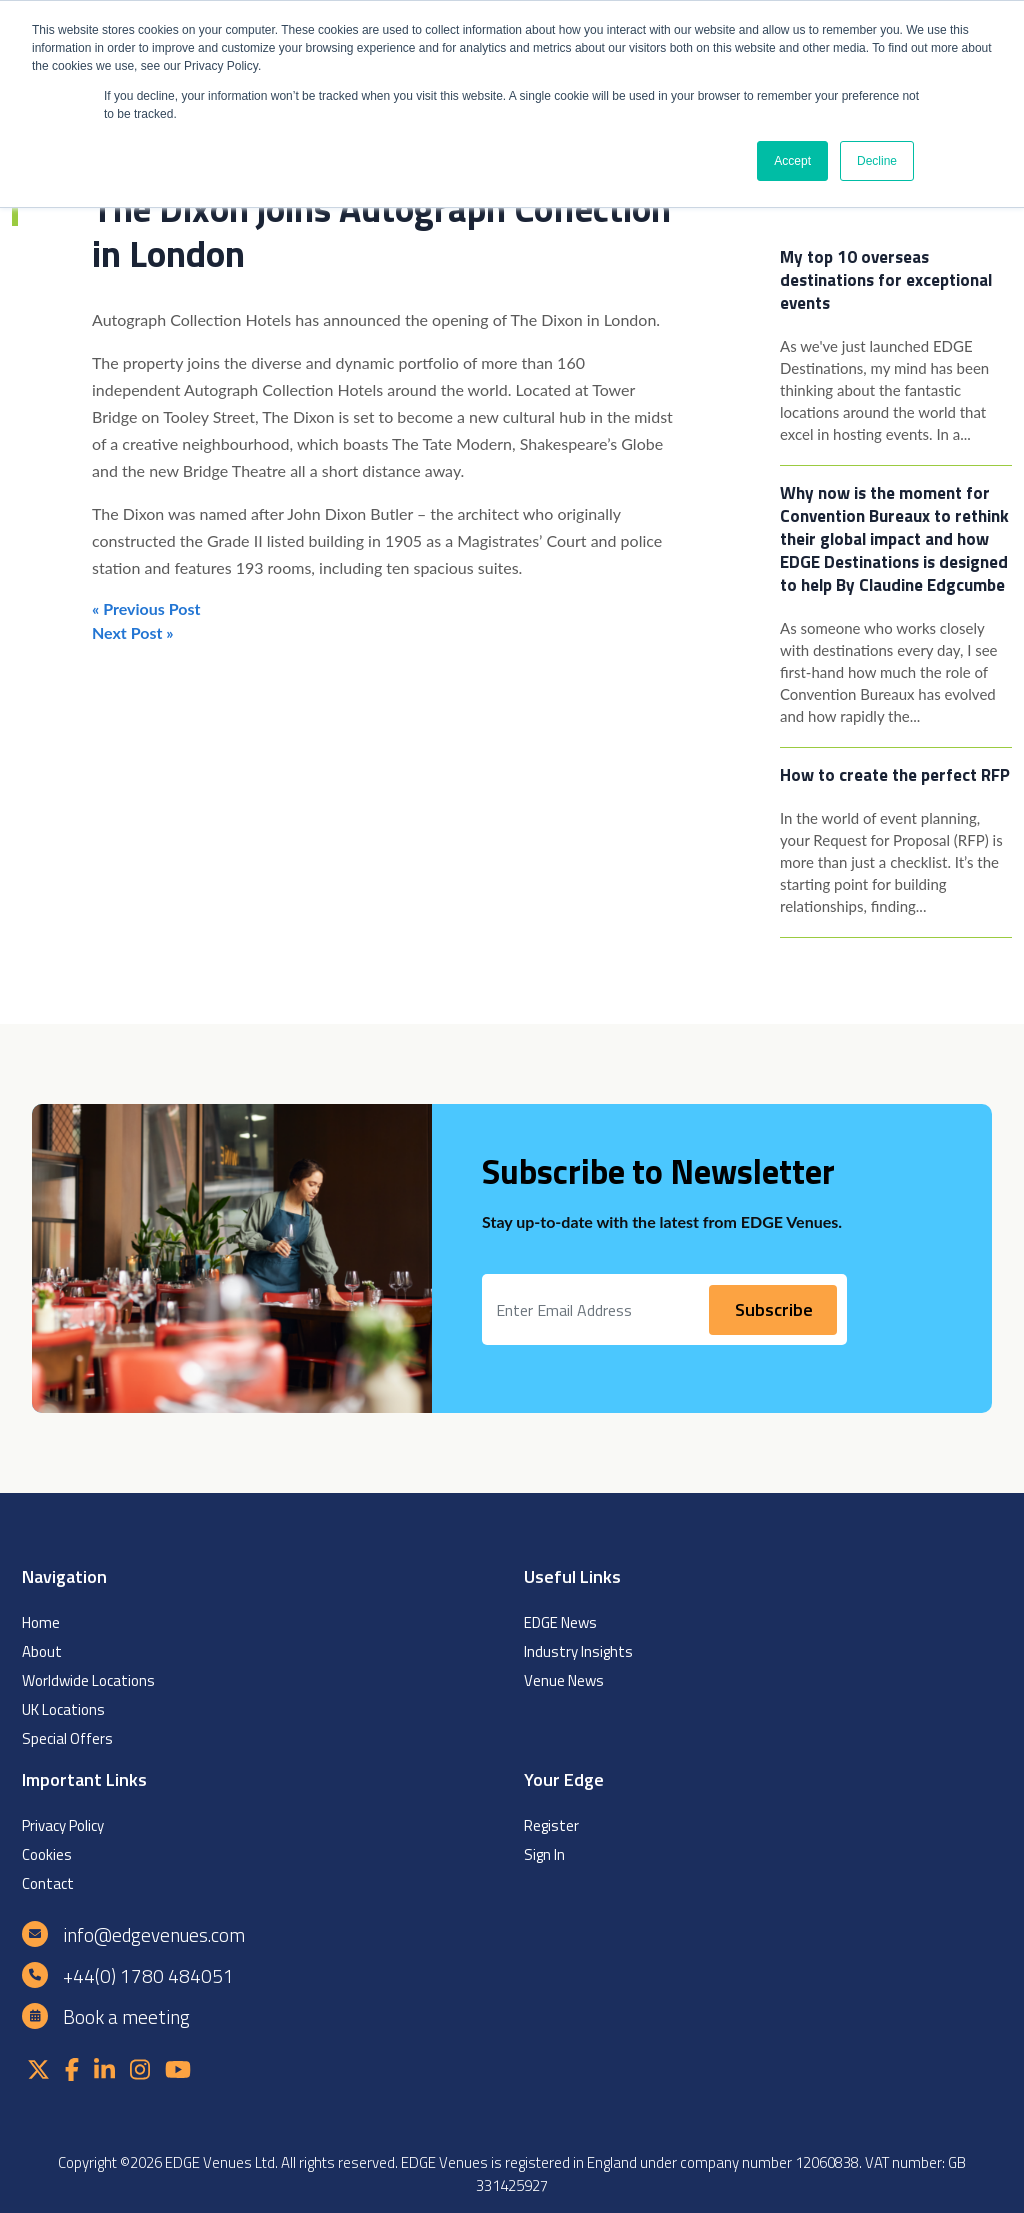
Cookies (47, 1854)
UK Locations (63, 1709)
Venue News (564, 1680)
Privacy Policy (63, 1825)
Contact (48, 1883)
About (42, 1651)
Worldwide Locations (88, 1680)
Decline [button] (877, 161)
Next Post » (133, 632)
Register (551, 1825)
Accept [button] (792, 161)
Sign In (544, 1854)
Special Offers (67, 1738)
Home (41, 1622)
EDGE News (560, 1622)
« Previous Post (146, 608)
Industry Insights (578, 1651)
